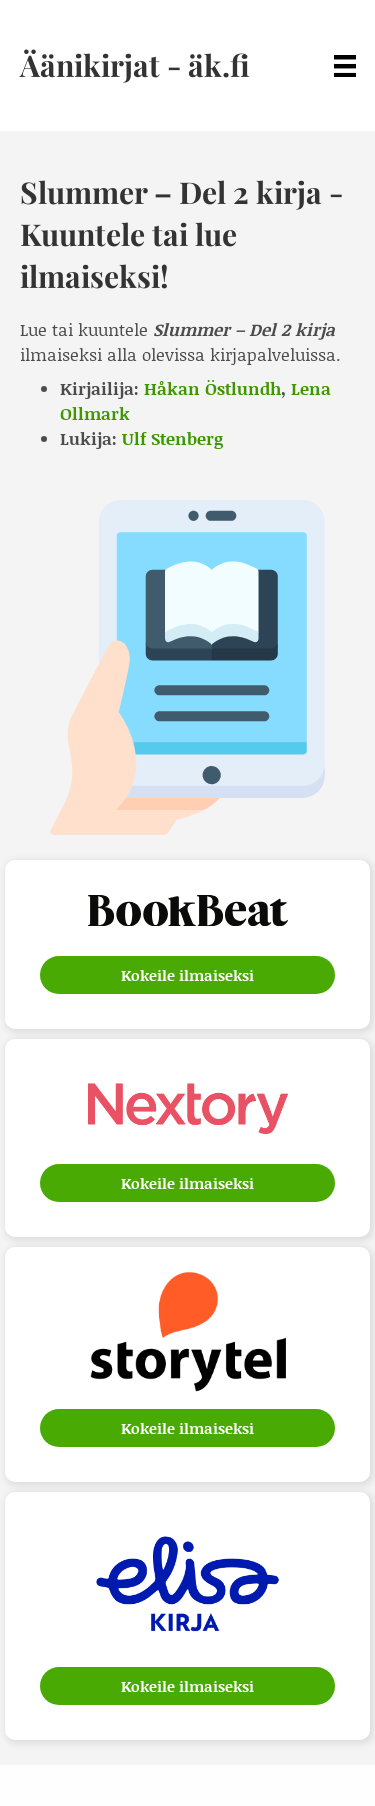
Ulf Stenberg (172, 438)
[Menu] (345, 65)
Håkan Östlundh (212, 388)
